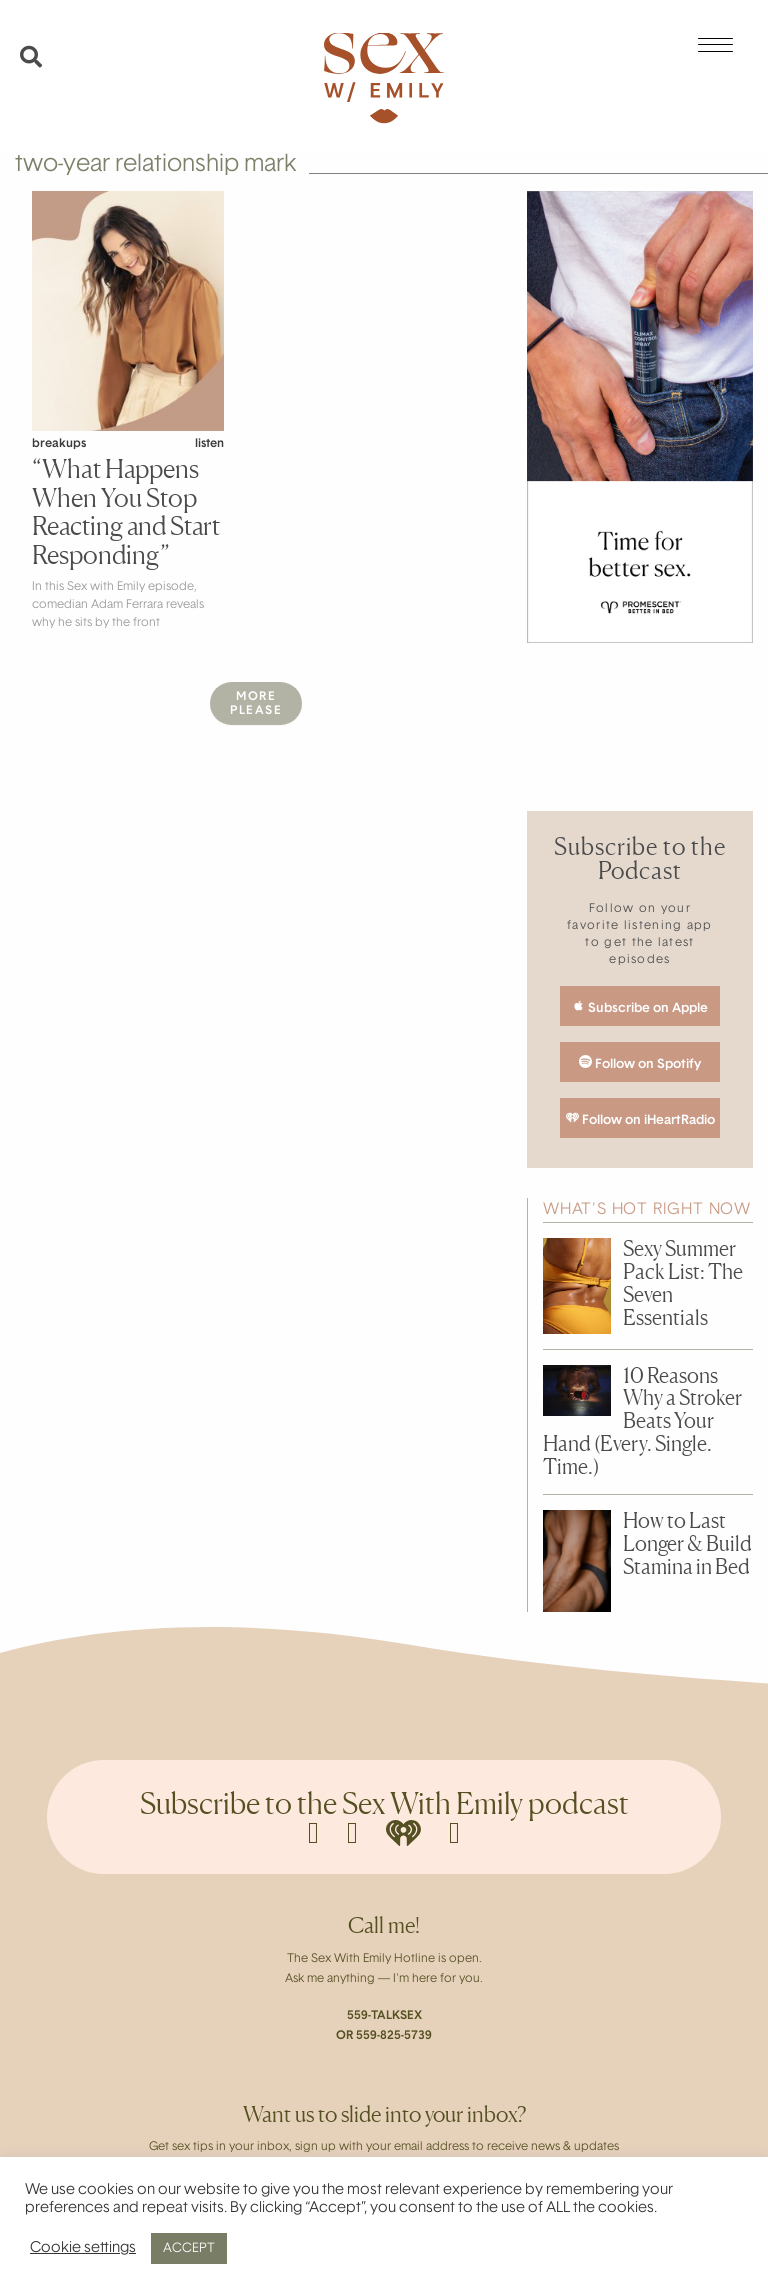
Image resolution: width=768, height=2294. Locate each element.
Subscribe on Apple (640, 1007)
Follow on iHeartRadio (640, 1119)
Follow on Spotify (640, 1063)
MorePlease (256, 703)
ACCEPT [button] (189, 2248)
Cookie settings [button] (83, 2248)
